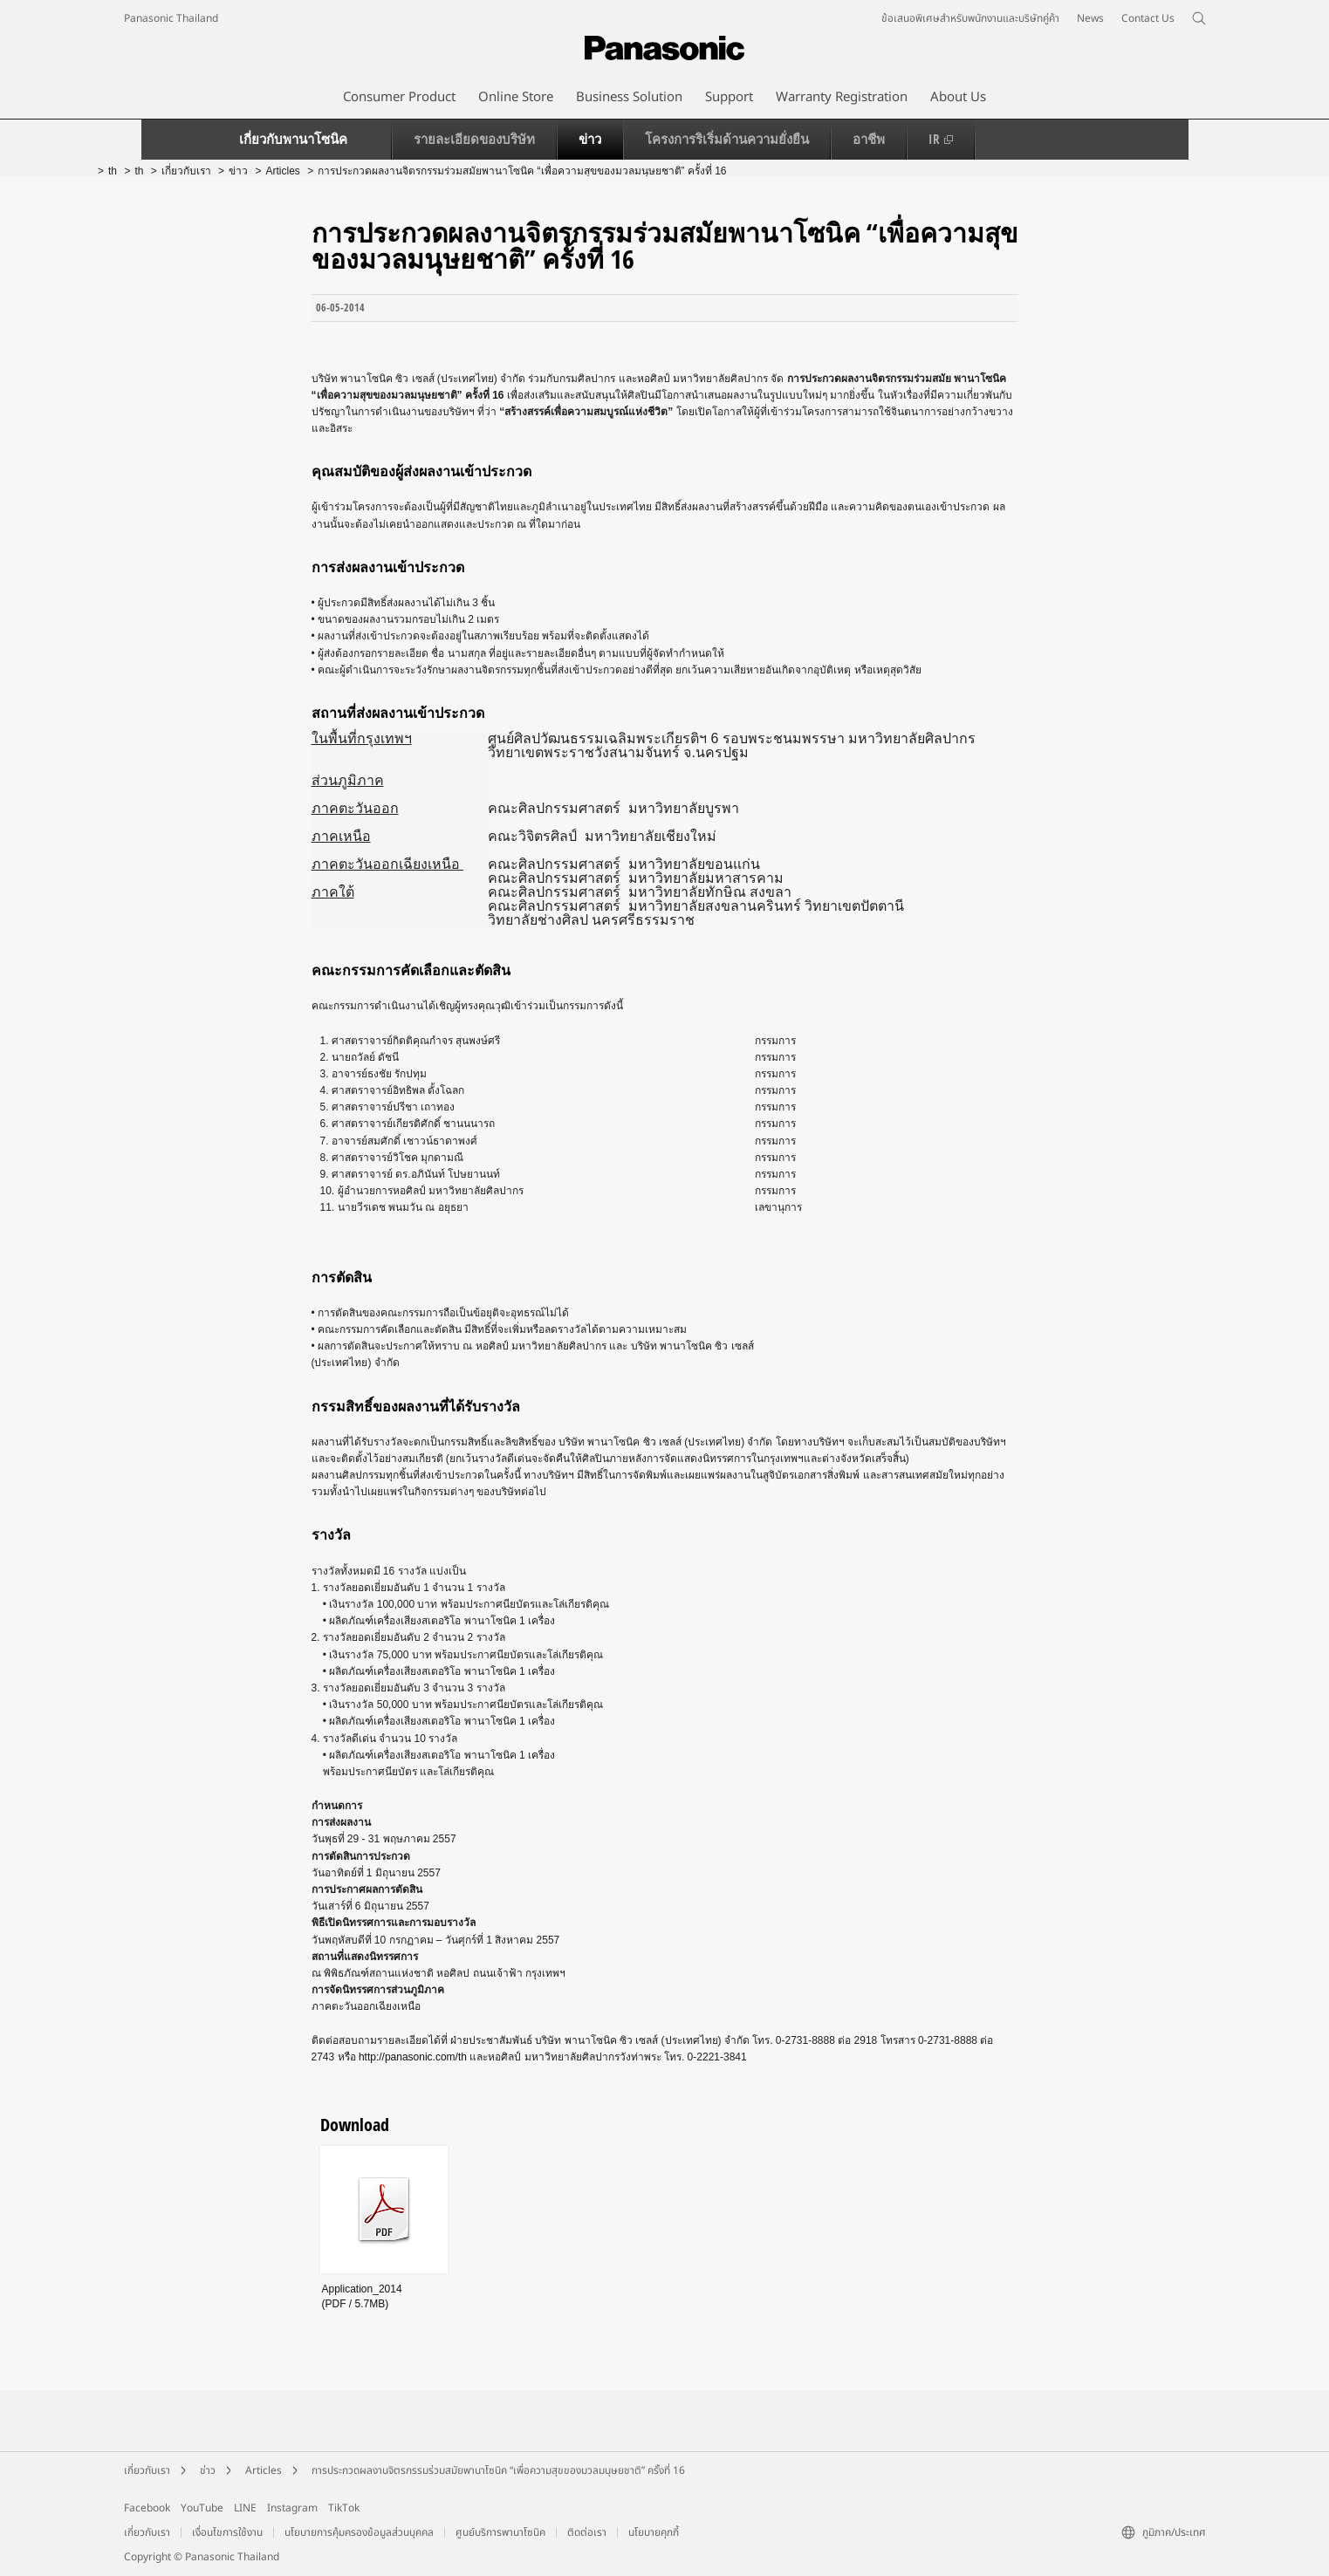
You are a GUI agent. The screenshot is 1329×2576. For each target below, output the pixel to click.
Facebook (147, 2508)
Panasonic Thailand (171, 18)
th (112, 171)
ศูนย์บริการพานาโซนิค (500, 2532)
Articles (282, 171)
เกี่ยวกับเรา (186, 171)
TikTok (344, 2508)
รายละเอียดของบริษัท (474, 139)
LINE (245, 2508)
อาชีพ (869, 139)
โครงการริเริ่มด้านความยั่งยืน (727, 139)
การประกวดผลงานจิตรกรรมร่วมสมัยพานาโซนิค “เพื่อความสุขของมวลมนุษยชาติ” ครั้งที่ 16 (498, 2470)
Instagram (292, 2508)
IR (940, 139)
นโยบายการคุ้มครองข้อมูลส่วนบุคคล (359, 2532)
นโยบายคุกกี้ (653, 2532)
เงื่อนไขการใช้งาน (227, 2532)
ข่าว (590, 139)
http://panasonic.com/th (413, 2057)
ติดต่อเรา (586, 2532)
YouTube (202, 2508)
